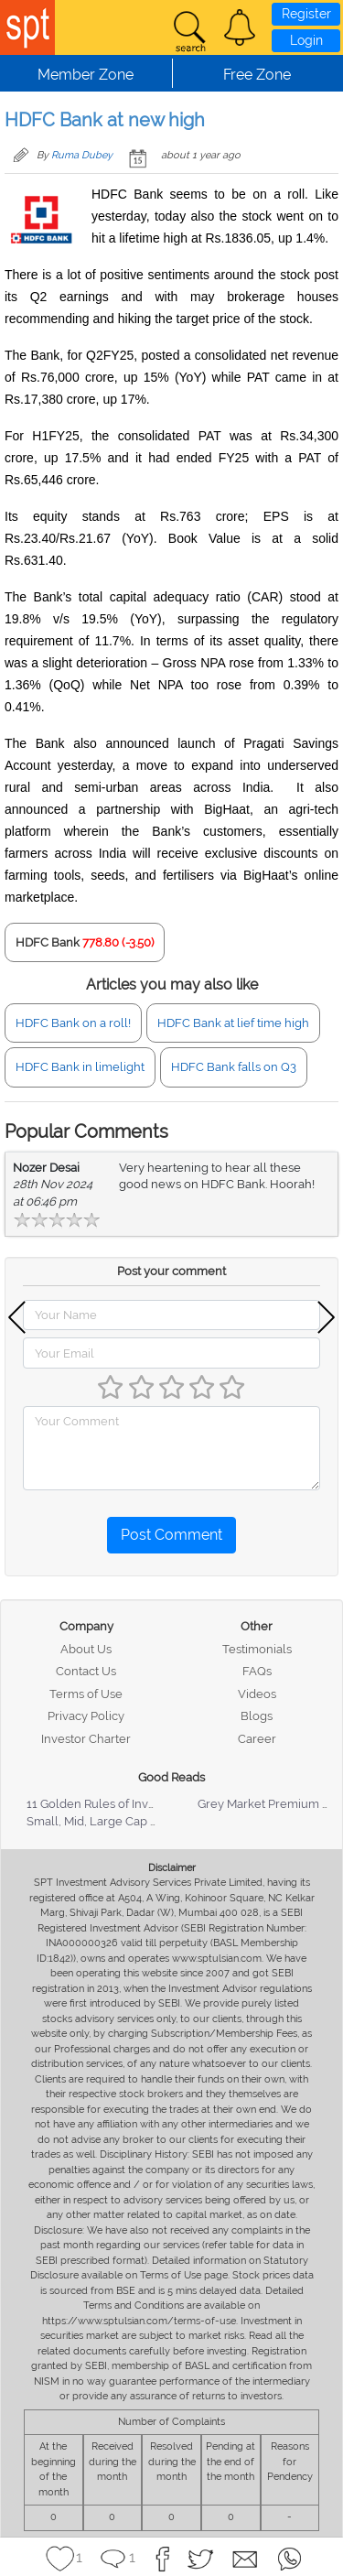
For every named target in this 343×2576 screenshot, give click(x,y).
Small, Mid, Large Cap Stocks (107, 1821)
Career (257, 1739)
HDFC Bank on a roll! (73, 1023)
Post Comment (171, 1534)
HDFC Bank (48, 942)
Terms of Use (86, 1694)
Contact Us (86, 1671)
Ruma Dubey (82, 155)
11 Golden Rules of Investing (104, 1804)
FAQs (257, 1671)
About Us (86, 1649)
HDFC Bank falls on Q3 (233, 1067)
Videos (257, 1694)
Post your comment (171, 1271)
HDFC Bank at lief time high (233, 1023)
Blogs (257, 1716)
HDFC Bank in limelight (80, 1067)
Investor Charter (86, 1739)
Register (306, 13)
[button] (239, 27)
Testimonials (257, 1649)
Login (306, 40)
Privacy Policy (86, 1716)
